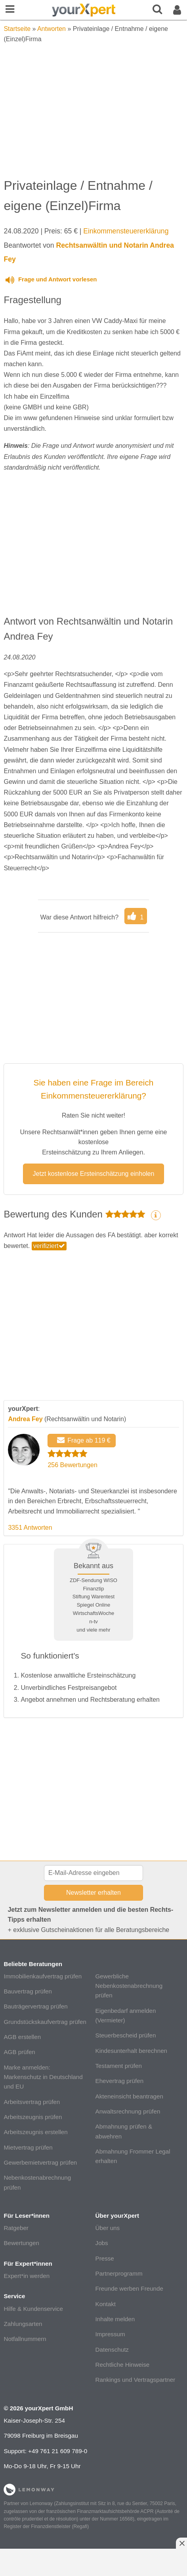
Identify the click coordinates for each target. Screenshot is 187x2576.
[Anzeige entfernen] (181, 2543)
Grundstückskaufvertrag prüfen (45, 2021)
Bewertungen (21, 2243)
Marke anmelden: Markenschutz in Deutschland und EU (43, 2077)
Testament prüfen (118, 2065)
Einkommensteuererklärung (125, 231)
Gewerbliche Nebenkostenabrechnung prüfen (129, 1986)
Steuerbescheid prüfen (125, 2035)
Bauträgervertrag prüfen (35, 2006)
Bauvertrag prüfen (28, 1991)
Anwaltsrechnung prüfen (127, 2111)
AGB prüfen (19, 2052)
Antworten (51, 28)
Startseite (17, 28)
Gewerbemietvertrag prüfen (40, 2162)
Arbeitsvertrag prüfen (32, 2101)
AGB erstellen (22, 2036)
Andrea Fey (25, 1419)
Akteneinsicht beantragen (129, 2096)
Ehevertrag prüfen (119, 2080)
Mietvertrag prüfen (28, 2147)
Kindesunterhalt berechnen (131, 2050)
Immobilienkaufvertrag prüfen (43, 1976)
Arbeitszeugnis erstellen (35, 2132)
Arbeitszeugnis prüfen (33, 2117)
